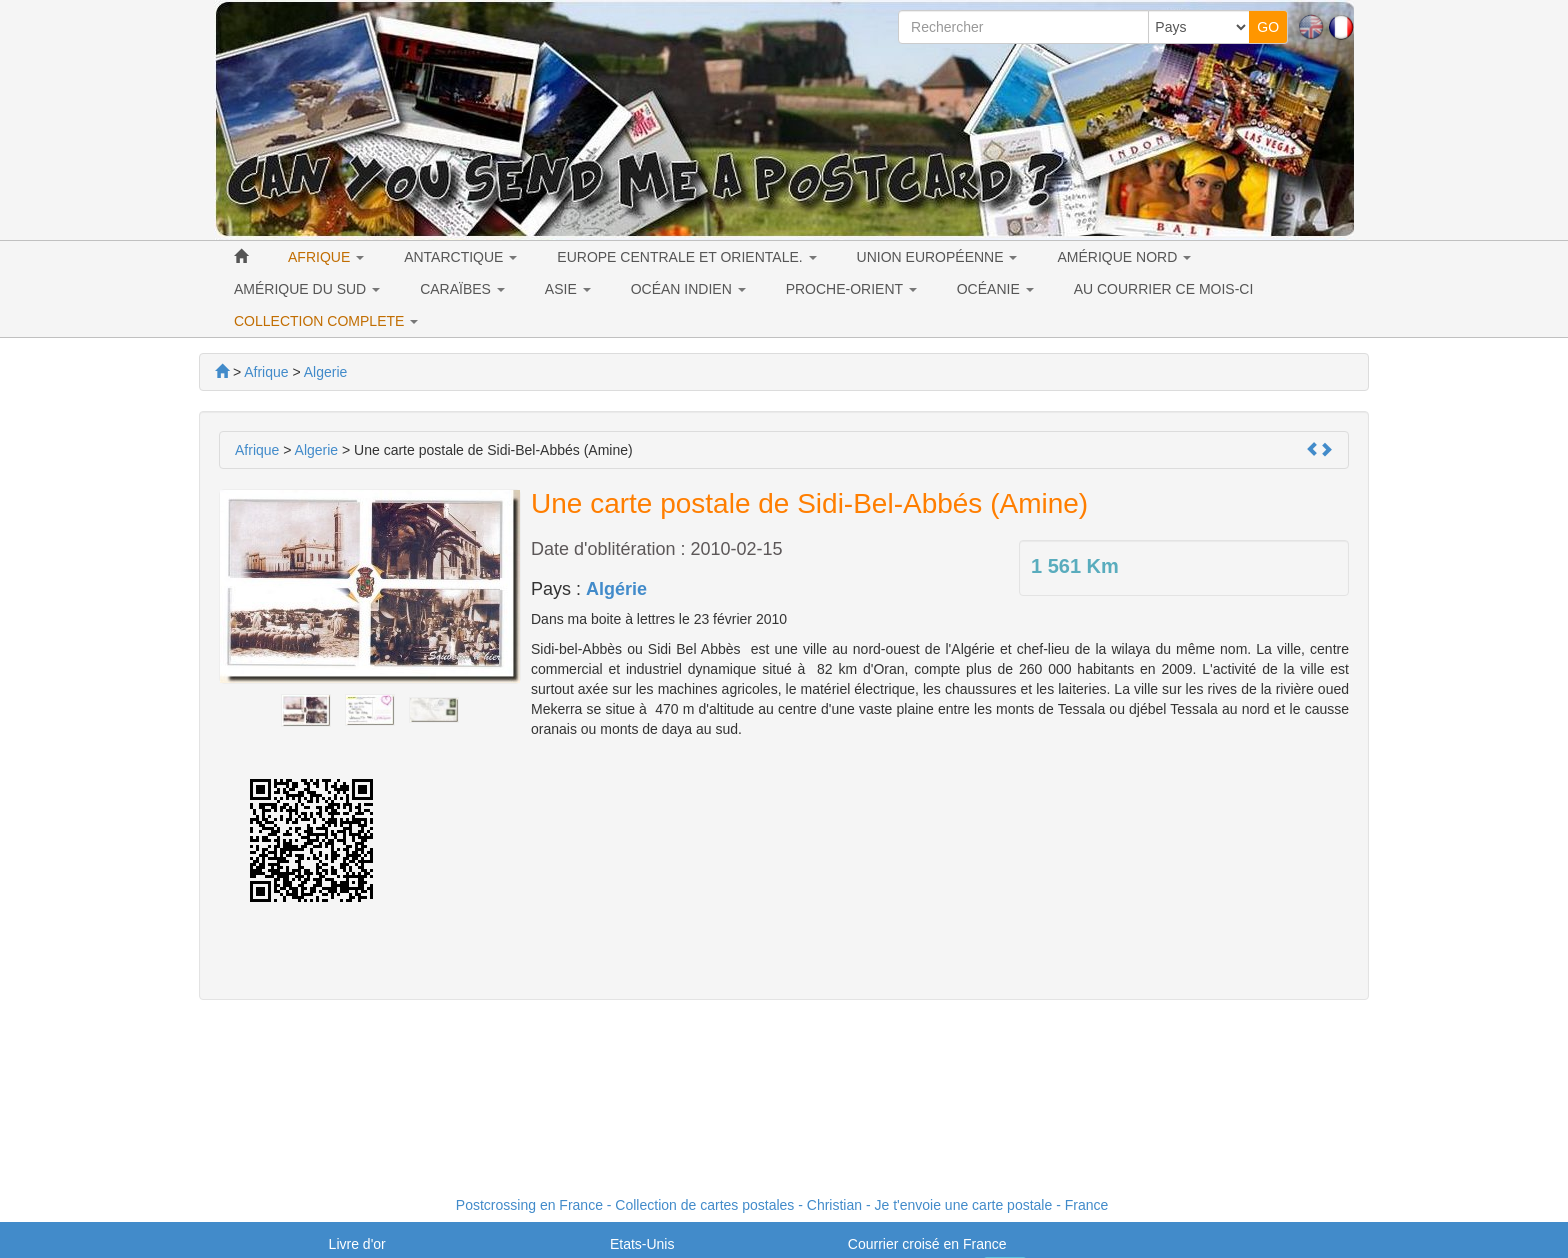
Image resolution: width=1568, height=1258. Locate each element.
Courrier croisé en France (927, 1244)
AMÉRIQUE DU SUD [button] (307, 289)
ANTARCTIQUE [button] (460, 257)
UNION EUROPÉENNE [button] (937, 257)
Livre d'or (357, 1244)
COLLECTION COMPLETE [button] (326, 321)
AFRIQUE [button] (326, 257)
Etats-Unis (642, 1244)
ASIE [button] (568, 289)
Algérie (616, 589)
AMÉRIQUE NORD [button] (1124, 257)
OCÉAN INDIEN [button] (688, 289)
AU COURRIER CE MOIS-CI (1164, 289)
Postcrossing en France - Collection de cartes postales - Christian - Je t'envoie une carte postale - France (782, 1205)
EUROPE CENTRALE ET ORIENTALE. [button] (686, 257)
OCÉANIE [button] (995, 289)
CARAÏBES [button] (462, 289)
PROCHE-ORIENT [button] (851, 289)
